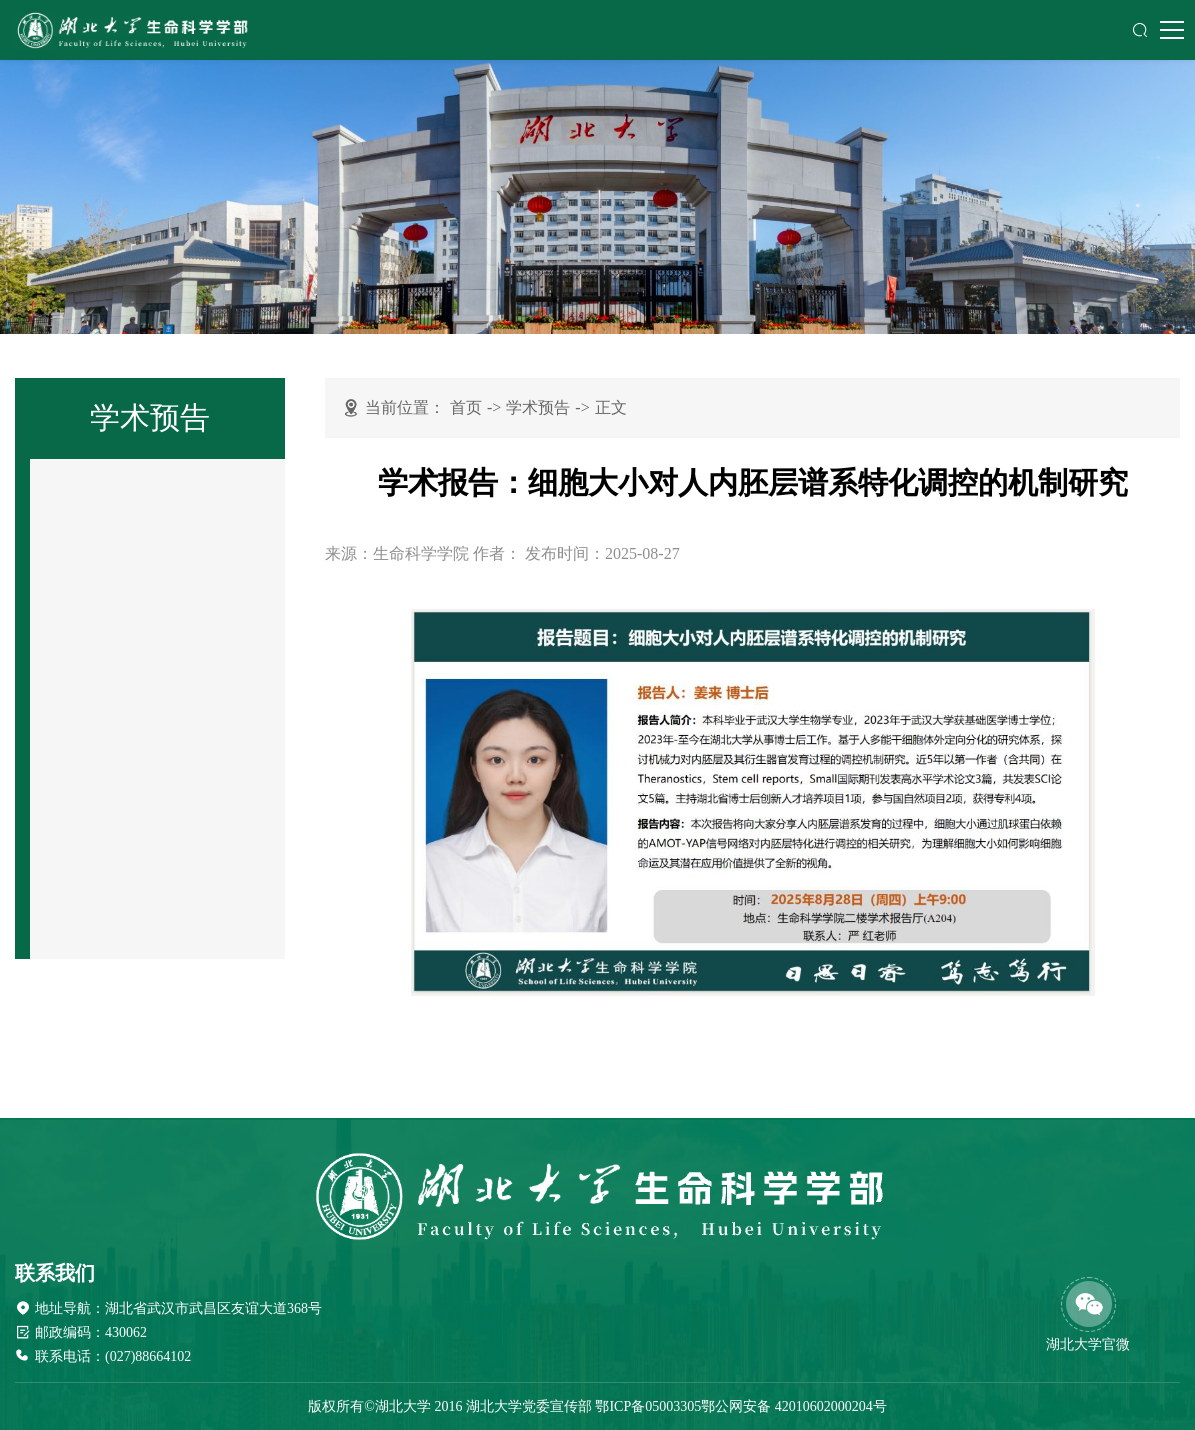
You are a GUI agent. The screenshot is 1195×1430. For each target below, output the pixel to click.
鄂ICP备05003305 (648, 1406)
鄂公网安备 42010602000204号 (794, 1406)
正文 (611, 407)
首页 (466, 407)
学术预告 (538, 407)
